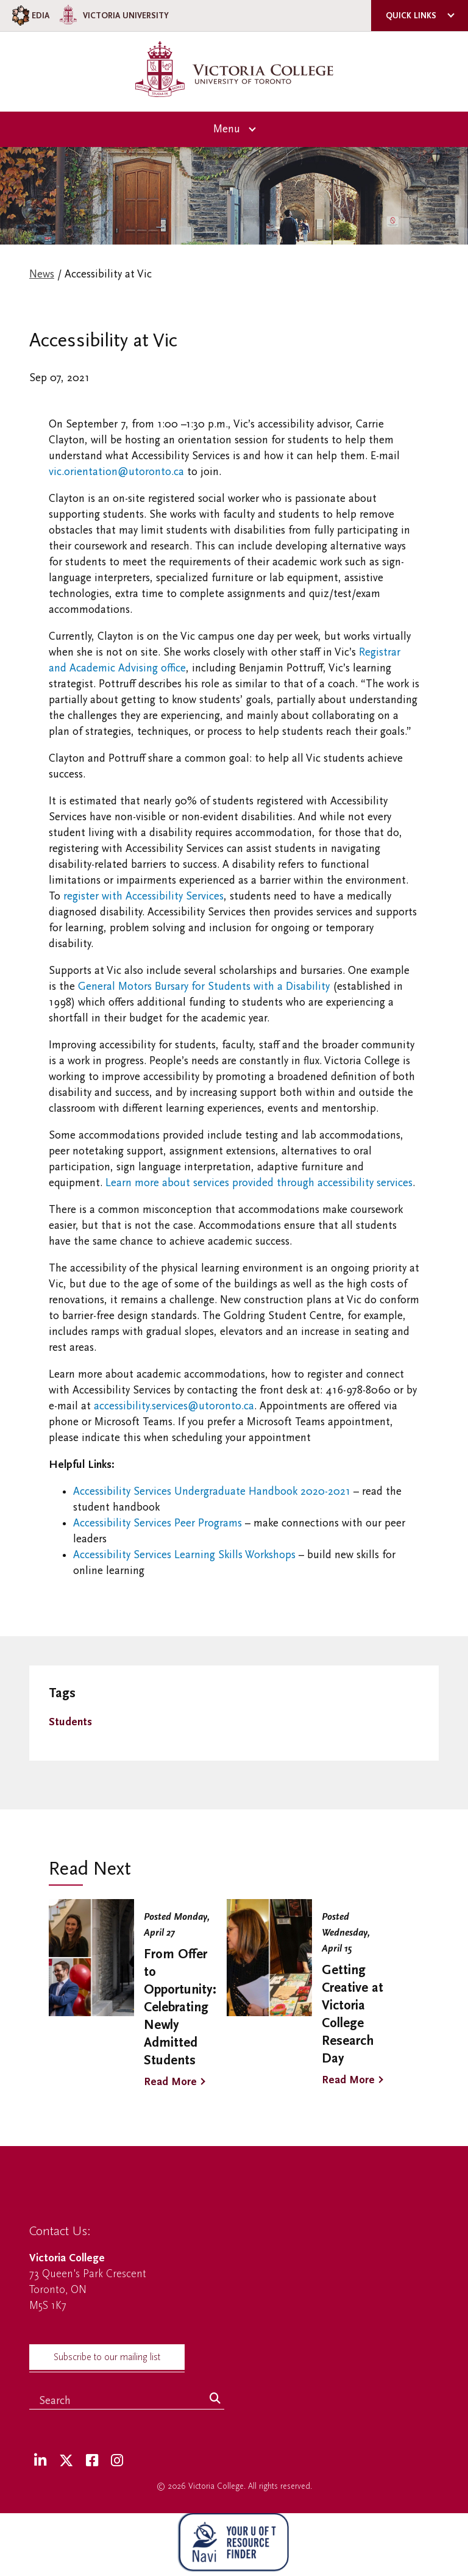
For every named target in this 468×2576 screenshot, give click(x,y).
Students (70, 1722)
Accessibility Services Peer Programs (157, 1523)
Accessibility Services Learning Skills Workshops (184, 1554)
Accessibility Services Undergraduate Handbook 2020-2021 (211, 1491)
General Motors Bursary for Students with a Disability (204, 986)
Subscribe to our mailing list (107, 2357)
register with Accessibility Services (143, 896)
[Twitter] (66, 2461)
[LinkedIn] (40, 2461)
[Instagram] (117, 2461)
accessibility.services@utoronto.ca (174, 1406)
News (41, 274)
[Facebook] (92, 2461)
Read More (170, 2081)
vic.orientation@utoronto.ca (116, 471)
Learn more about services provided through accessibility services (259, 1182)
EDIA (29, 15)
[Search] (215, 2399)
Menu (226, 129)
